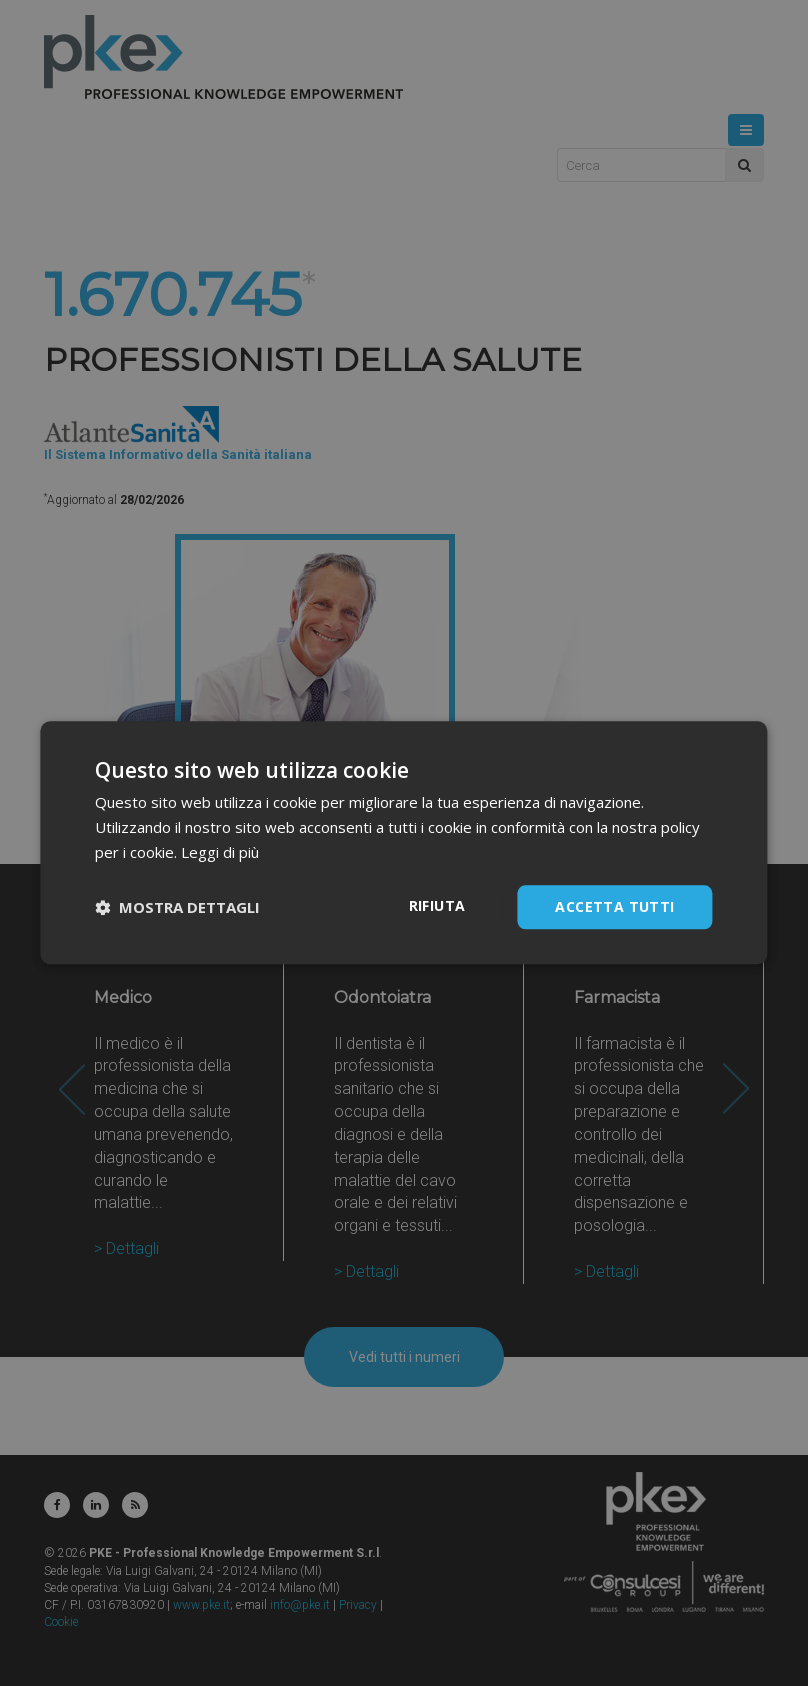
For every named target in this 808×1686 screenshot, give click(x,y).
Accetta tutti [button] (614, 906)
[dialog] (404, 843)
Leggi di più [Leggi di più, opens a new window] (220, 852)
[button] (177, 907)
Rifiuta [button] (437, 905)
